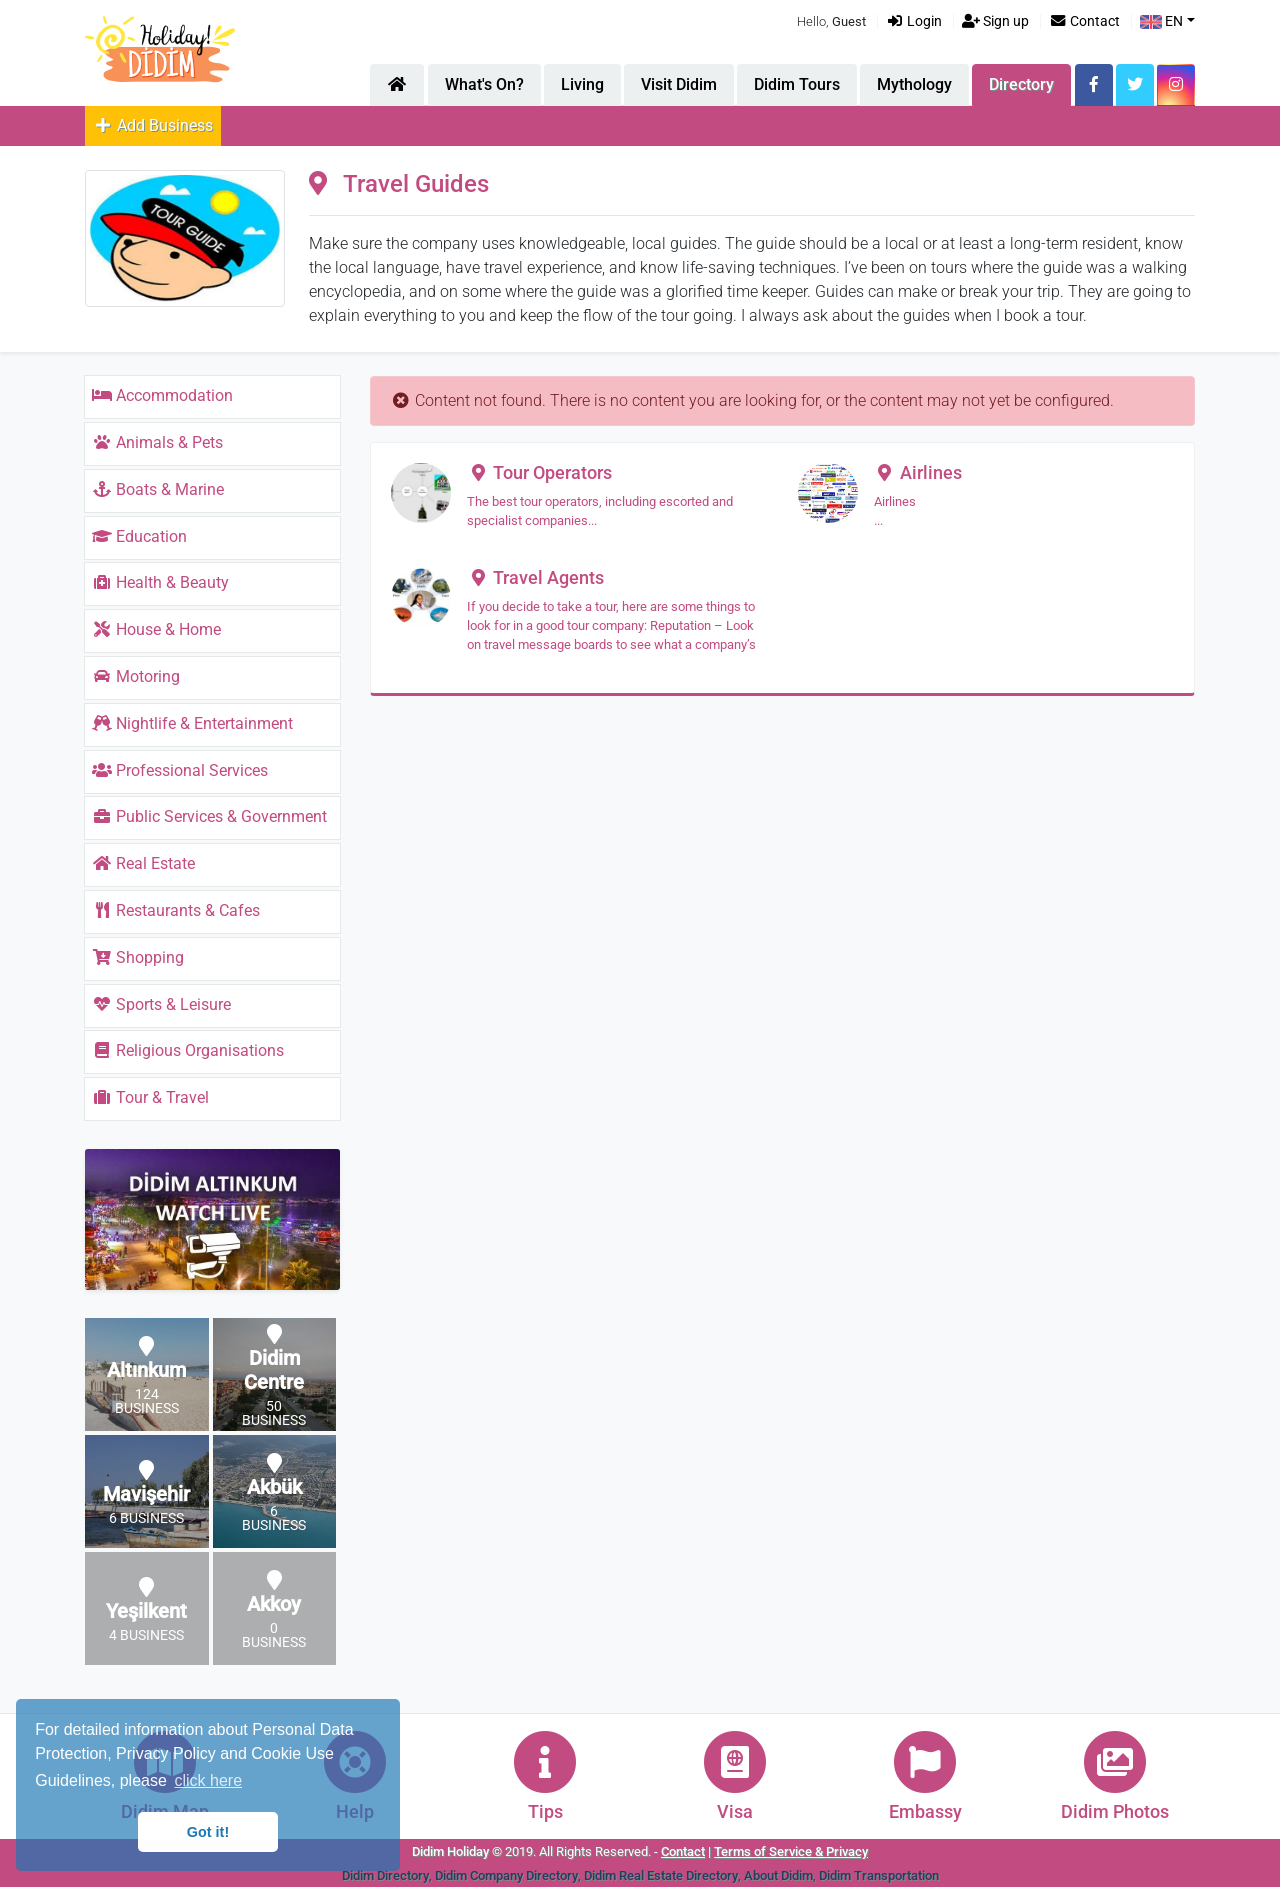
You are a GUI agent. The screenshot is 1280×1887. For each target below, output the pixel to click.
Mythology (914, 84)
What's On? (484, 84)
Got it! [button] (208, 1832)
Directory (1021, 84)
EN (1161, 21)
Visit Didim (679, 84)
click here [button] (208, 1780)
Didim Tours (797, 84)
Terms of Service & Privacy (791, 1851)
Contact (1084, 21)
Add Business (153, 125)
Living (582, 84)
